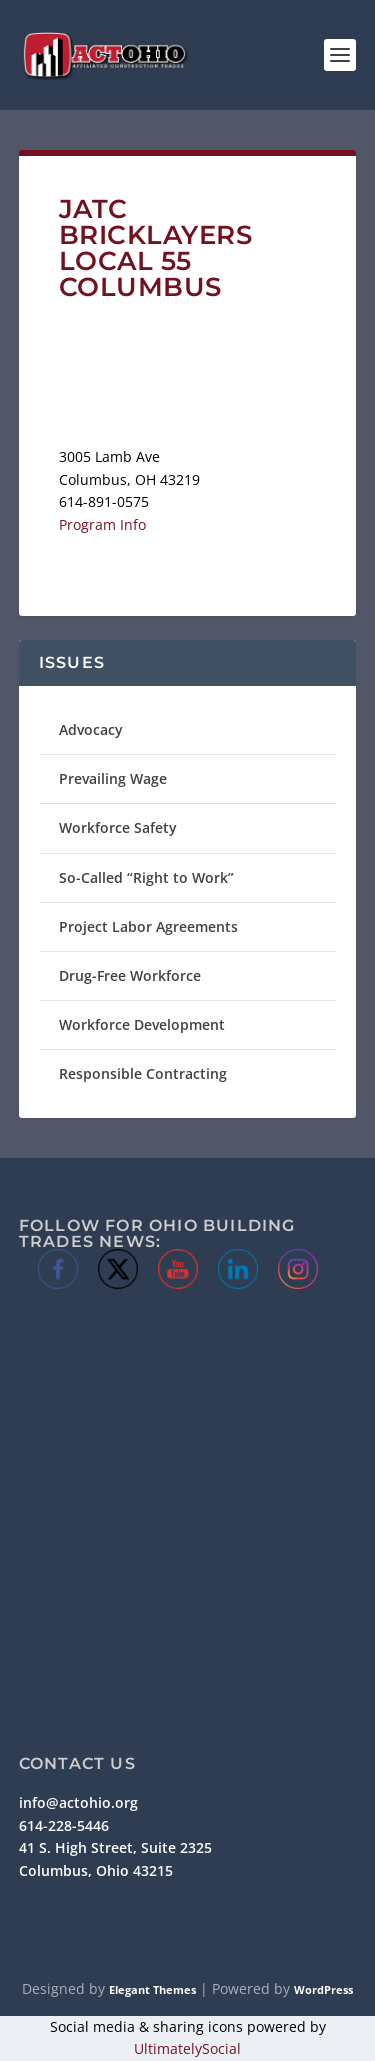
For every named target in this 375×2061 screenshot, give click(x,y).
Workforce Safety (118, 827)
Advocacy (91, 729)
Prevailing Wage (113, 778)
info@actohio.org (78, 1802)
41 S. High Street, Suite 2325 (115, 1847)
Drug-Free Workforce (130, 975)
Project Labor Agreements (148, 926)
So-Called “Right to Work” (146, 877)
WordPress (323, 1989)
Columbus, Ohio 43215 (96, 1870)
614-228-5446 (64, 1825)
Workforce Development (142, 1024)
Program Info (102, 524)
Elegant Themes (152, 1989)
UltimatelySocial (187, 2048)
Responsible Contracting (143, 1073)
